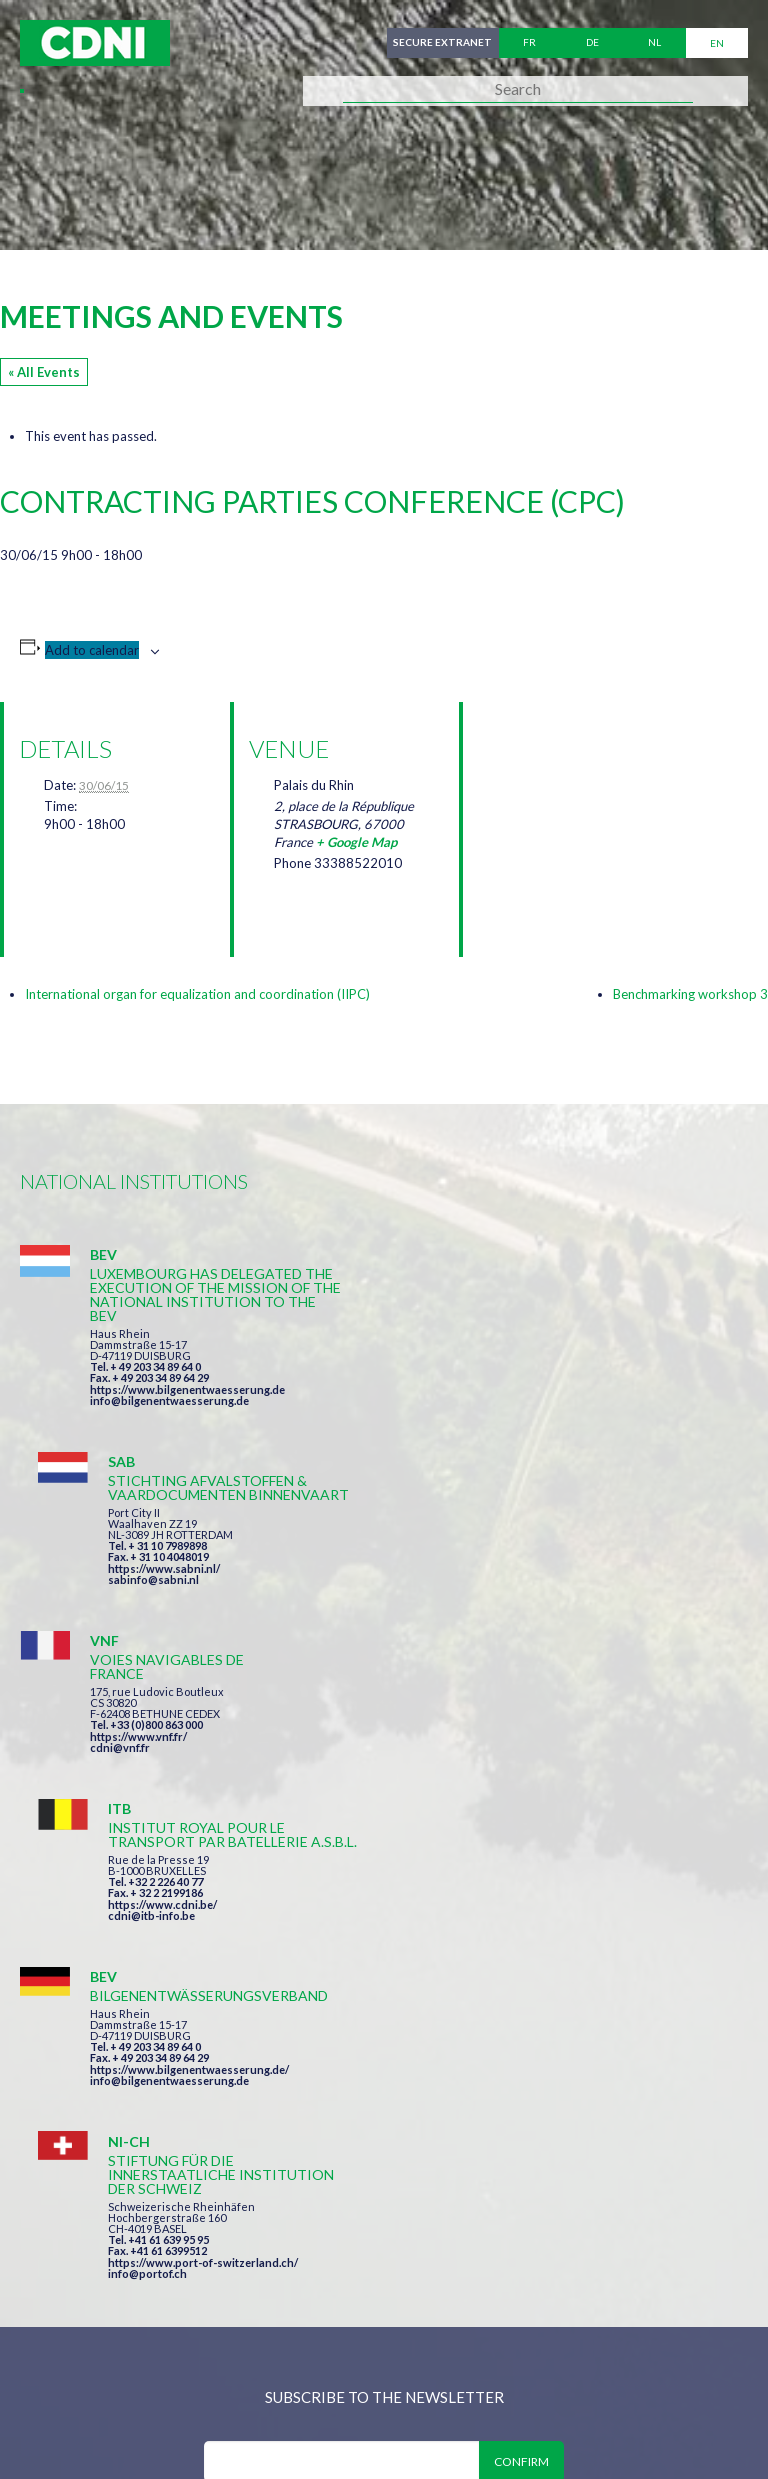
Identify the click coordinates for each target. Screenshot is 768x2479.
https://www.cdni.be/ (528, 1573)
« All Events (44, 372)
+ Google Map (356, 842)
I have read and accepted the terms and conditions (393, 2004)
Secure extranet (442, 43)
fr (529, 43)
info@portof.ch (513, 1778)
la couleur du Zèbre (329, 2426)
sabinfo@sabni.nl (519, 1386)
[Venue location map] (583, 807)
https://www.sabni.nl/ (530, 1375)
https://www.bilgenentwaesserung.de (187, 1389)
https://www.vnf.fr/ (138, 1559)
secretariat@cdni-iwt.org (487, 2239)
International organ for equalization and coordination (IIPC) (197, 994)
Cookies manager (89, 2385)
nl (654, 43)
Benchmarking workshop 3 (690, 994)
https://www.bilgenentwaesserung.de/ (189, 1739)
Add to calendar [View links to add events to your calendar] (92, 650)
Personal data (666, 2343)
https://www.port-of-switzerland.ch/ (569, 1767)
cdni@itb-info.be (517, 1584)
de (592, 43)
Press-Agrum (166, 2426)
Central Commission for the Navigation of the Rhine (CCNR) (252, 2343)
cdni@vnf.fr (120, 1570)
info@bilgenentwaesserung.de (169, 1400)
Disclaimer (547, 2343)
